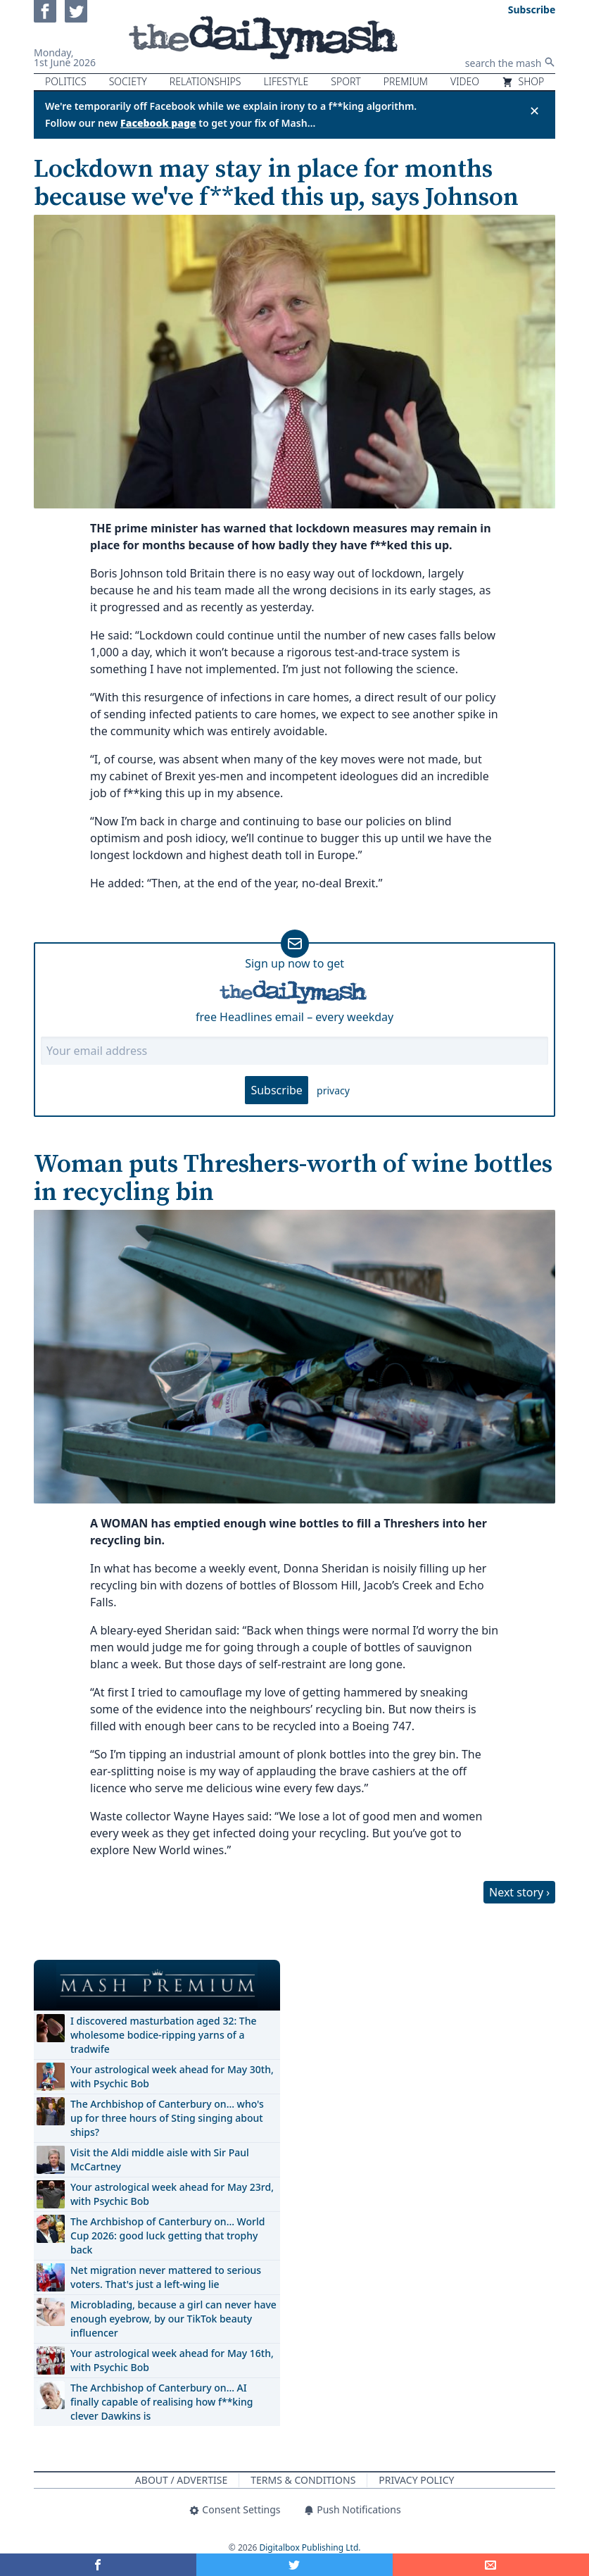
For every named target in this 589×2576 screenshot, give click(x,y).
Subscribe (276, 1090)
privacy (333, 1090)
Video (464, 81)
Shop (523, 81)
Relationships (205, 81)
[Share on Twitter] (294, 2564)
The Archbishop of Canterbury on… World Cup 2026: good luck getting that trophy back (167, 2235)
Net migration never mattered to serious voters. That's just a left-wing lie (165, 2277)
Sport (345, 81)
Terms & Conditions (303, 2480)
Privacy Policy (416, 2480)
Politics (66, 81)
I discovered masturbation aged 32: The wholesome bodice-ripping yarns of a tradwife (163, 2035)
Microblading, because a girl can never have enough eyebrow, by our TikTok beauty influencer (173, 2318)
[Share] (491, 2564)
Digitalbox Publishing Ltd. (310, 2547)
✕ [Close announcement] (534, 110)
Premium (406, 81)
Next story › (519, 1892)
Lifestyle (285, 81)
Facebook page (158, 123)
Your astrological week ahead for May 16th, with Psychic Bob (172, 2360)
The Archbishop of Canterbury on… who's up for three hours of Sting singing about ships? (167, 2118)
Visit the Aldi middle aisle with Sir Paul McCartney (159, 2159)
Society (128, 81)
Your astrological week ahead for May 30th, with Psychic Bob (172, 2076)
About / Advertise (181, 2480)
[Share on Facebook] (98, 2564)
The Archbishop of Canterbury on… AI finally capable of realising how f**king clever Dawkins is (161, 2401)
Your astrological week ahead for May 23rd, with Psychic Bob (172, 2194)
